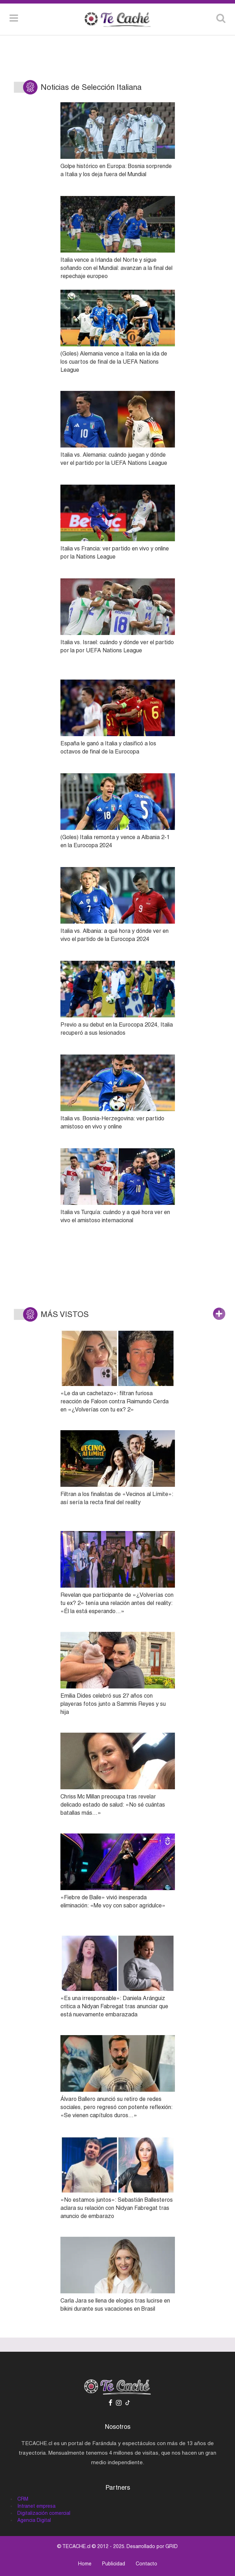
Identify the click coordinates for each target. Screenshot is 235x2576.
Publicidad (113, 2563)
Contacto (146, 2563)
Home (85, 2563)
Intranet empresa (36, 2506)
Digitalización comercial (43, 2513)
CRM (22, 2499)
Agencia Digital (34, 2520)
